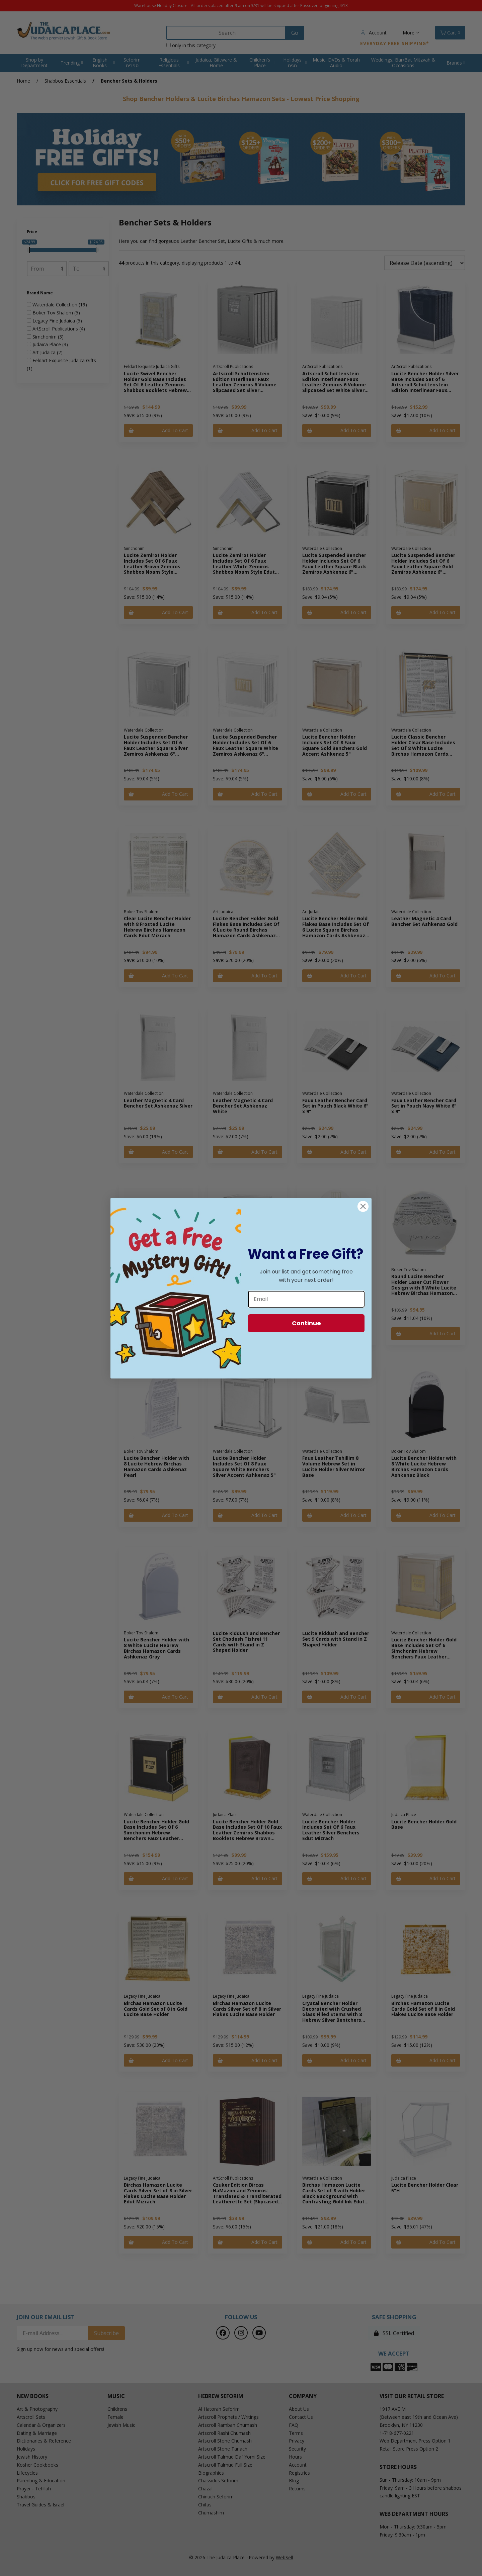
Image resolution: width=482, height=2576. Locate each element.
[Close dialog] (363, 1206)
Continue (306, 1323)
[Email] (306, 1299)
